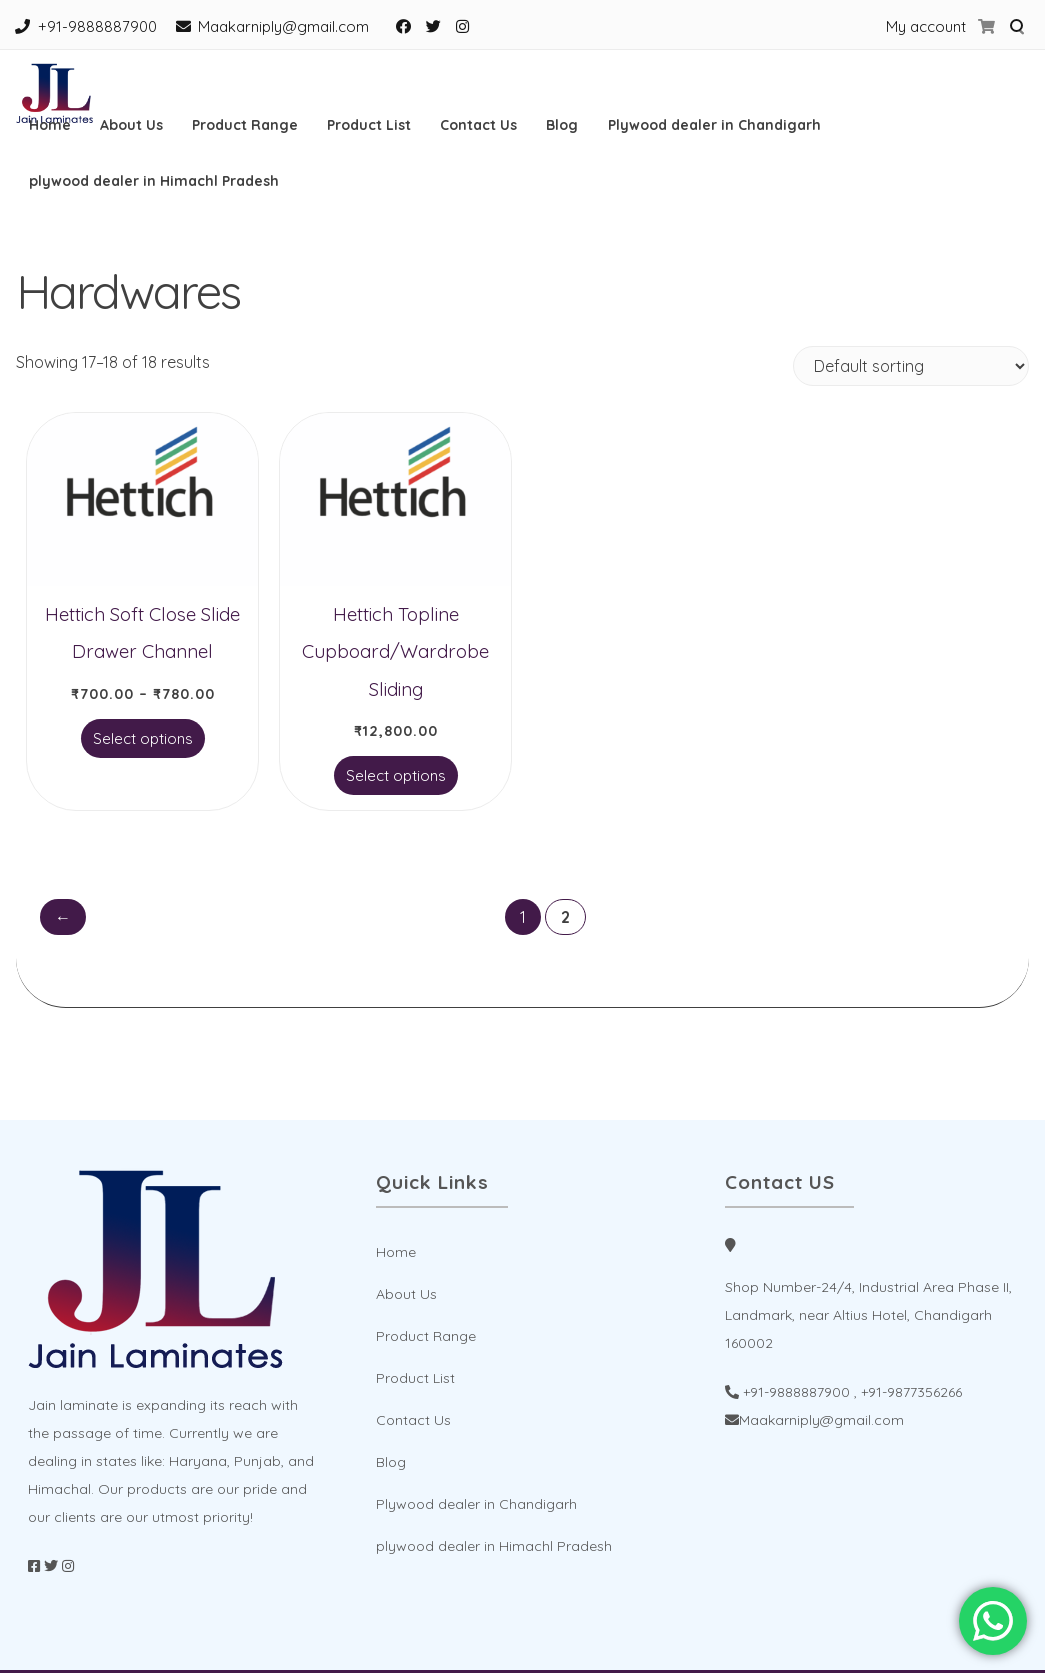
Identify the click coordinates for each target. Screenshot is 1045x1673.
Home (50, 125)
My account (926, 26)
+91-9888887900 (97, 26)
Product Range (245, 125)
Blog (562, 125)
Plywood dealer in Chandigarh (714, 125)
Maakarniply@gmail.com (283, 26)
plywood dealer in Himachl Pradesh (154, 181)
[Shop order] (911, 366)
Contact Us (478, 125)
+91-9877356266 (911, 1392)
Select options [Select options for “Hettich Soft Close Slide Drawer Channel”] (143, 738)
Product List (369, 125)
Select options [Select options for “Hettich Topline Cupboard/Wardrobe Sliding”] (396, 775)
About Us (131, 125)
